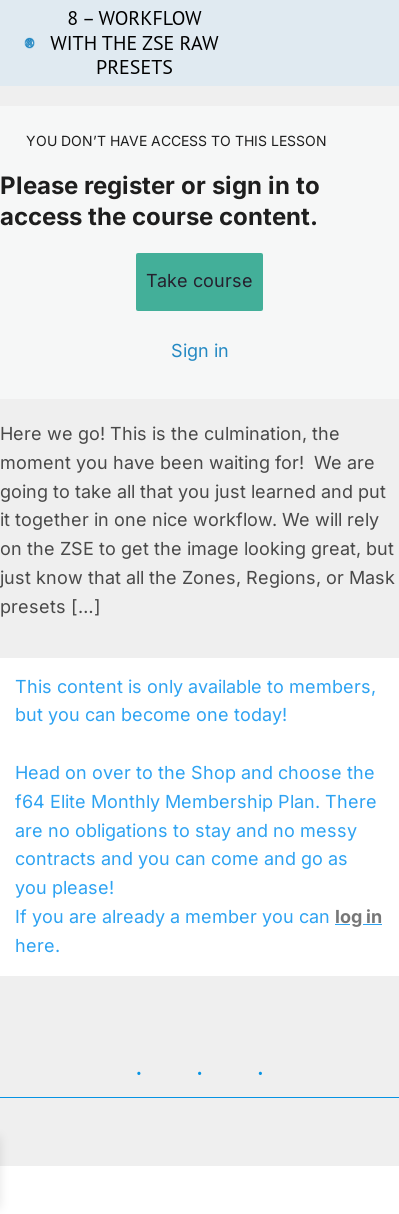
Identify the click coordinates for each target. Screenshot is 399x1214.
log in (358, 916)
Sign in (200, 350)
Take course (199, 280)
